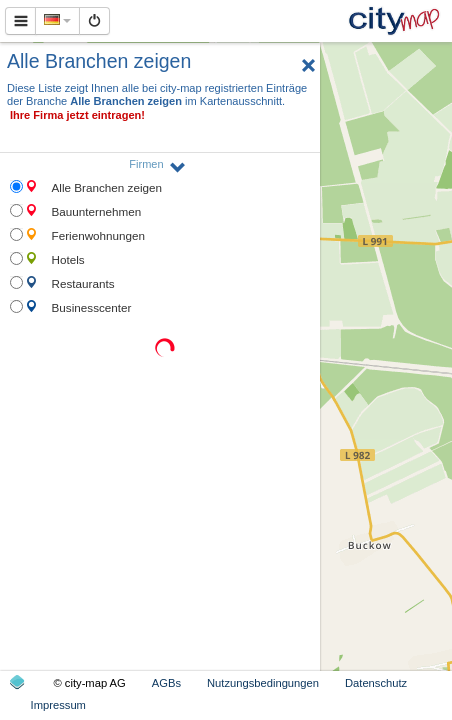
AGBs (166, 683)
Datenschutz (376, 683)
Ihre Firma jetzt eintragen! (77, 115)
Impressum (58, 705)
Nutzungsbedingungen (263, 683)
